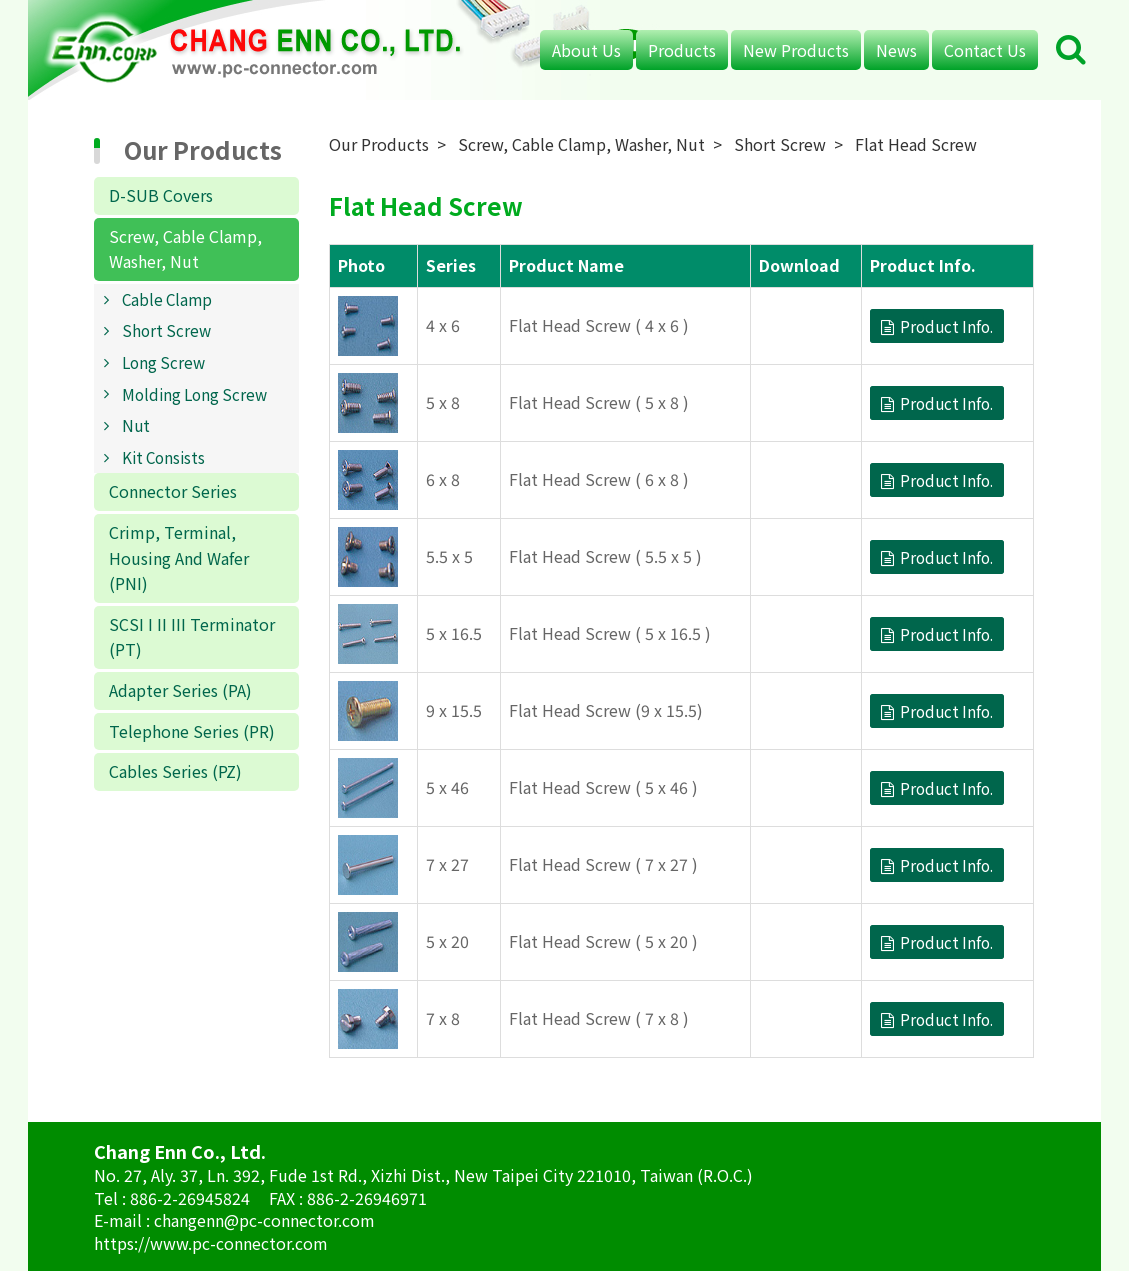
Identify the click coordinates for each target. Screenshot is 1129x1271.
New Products (796, 50)
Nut (136, 425)
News (896, 50)
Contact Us (985, 50)
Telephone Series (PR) (192, 731)
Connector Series (173, 491)
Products (682, 50)
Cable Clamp (167, 299)
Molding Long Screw (194, 394)
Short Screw (166, 330)
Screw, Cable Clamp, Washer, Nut (185, 249)
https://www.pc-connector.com (211, 1243)
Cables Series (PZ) (175, 771)
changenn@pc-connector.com (264, 1220)
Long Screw (163, 362)
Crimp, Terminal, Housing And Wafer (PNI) (179, 557)
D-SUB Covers (161, 195)
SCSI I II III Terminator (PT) (192, 637)
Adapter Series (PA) (180, 690)
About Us (586, 50)
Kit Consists (163, 457)
